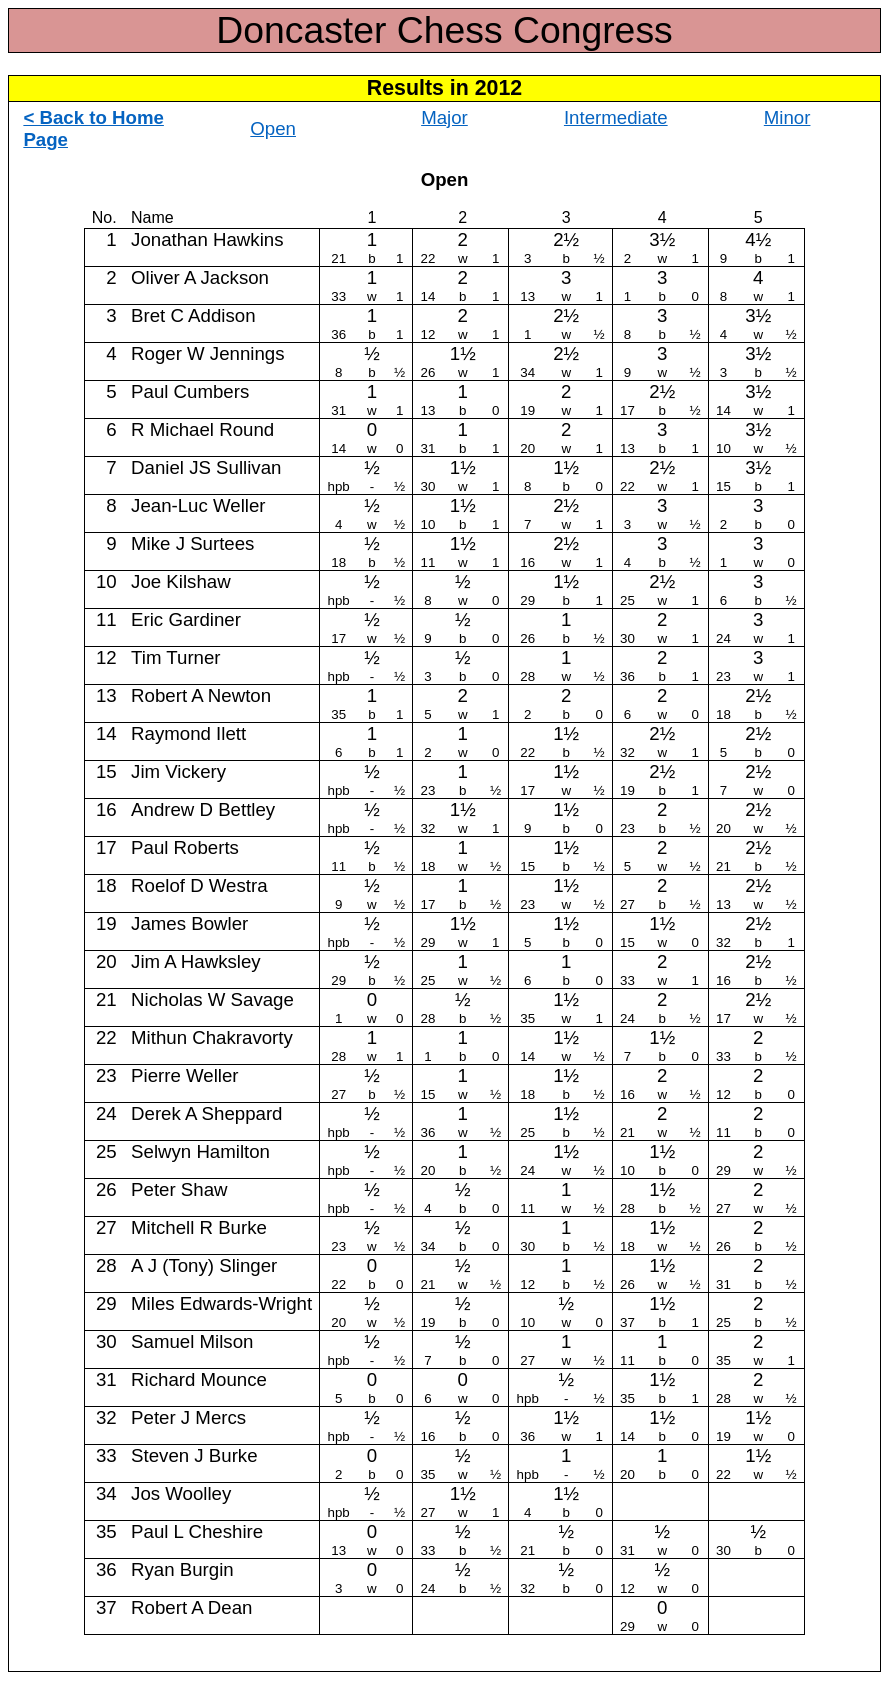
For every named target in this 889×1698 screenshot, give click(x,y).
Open (273, 128)
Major (444, 117)
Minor (787, 117)
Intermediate (616, 117)
